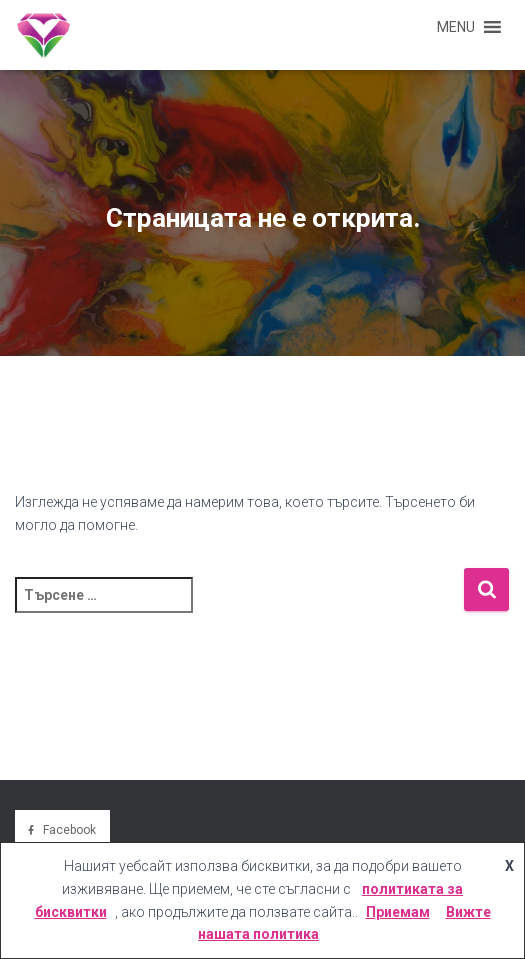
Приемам (398, 912)
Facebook (69, 830)
